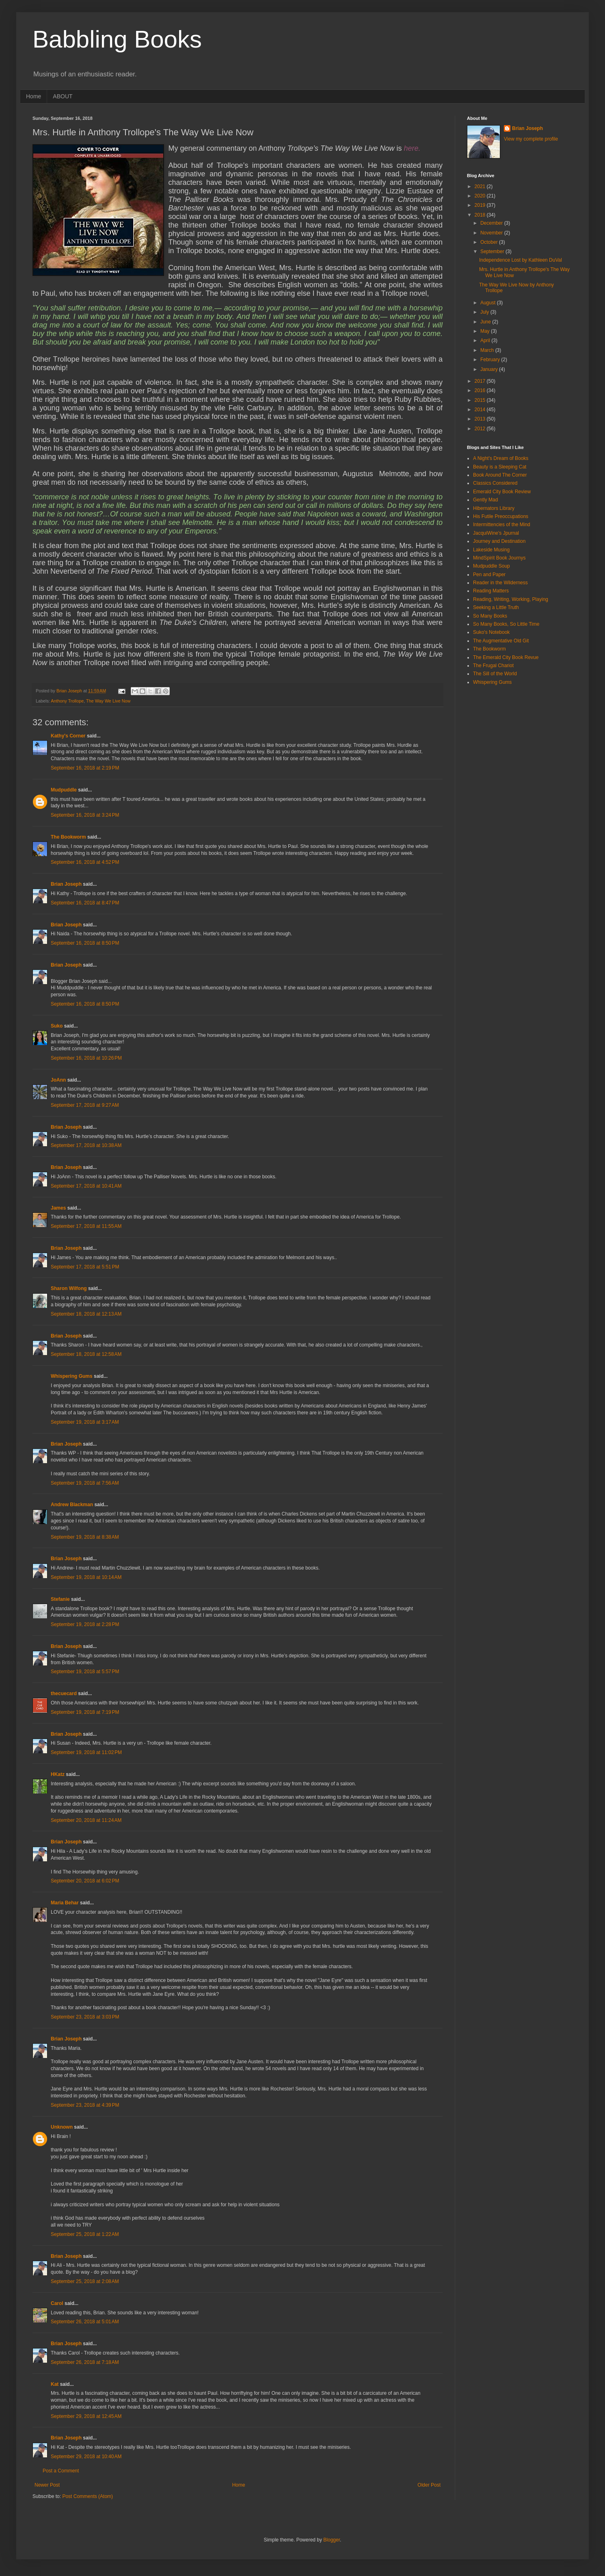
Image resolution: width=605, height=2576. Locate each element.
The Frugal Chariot (493, 665)
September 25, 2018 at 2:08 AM (85, 2281)
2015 (481, 400)
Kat (54, 2384)
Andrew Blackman (72, 1504)
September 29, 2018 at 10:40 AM (86, 2456)
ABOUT (62, 96)
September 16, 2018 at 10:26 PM (86, 1058)
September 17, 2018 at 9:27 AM (85, 1105)
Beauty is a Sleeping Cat (499, 467)
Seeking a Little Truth (496, 607)
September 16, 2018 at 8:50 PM (85, 943)
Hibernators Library (493, 508)
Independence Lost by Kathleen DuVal (520, 260)
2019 (481, 205)
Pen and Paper (489, 574)
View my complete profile (531, 139)
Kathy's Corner (68, 736)
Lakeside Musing (491, 550)
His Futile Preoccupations (500, 516)
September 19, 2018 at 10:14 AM (86, 1577)
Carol (57, 2303)
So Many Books (490, 616)
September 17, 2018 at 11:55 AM (86, 1226)
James (58, 1208)
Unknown (62, 2127)
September (493, 251)
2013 (481, 419)
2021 (481, 186)
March (487, 350)
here (411, 148)
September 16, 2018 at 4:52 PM (85, 862)
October (489, 242)
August (488, 303)
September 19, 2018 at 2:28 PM (85, 1624)
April (485, 340)
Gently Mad (485, 500)
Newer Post (47, 2485)
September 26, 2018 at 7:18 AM (85, 2362)
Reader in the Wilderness (500, 582)
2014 (481, 409)
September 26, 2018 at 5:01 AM (85, 2321)
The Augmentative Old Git (501, 641)
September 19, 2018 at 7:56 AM (85, 1483)
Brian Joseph (66, 884)
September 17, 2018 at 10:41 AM (86, 1186)
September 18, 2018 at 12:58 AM (86, 1354)
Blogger (331, 2540)
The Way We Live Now (108, 700)
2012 (481, 429)
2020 (481, 196)
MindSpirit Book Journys (499, 558)
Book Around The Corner (500, 475)
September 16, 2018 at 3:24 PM (85, 815)
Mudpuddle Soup (491, 566)
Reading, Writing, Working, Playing (510, 599)
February (490, 359)
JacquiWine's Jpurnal (496, 533)
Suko (57, 1026)
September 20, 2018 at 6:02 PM (85, 1881)
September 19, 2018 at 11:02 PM (86, 1752)
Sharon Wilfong (69, 1288)
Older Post (429, 2485)
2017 (481, 381)
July (485, 312)
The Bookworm (68, 837)
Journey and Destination (499, 541)
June (486, 322)
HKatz (58, 1774)
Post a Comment (61, 2471)
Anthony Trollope (67, 700)
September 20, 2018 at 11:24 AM (86, 1820)
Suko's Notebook (491, 632)
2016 (481, 390)
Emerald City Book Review (502, 491)
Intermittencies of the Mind (501, 524)
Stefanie (60, 1599)
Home (33, 96)
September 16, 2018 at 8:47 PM (85, 903)
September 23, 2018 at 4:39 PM (85, 2105)
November (492, 233)
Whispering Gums (72, 1376)
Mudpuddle (64, 790)
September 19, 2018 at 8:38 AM (85, 1537)
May (485, 331)
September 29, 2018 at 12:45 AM (86, 2416)
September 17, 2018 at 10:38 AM (86, 1145)
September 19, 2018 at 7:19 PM (85, 1712)
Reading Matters (491, 591)
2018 (481, 215)
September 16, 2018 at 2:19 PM (85, 768)
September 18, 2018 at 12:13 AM (86, 1314)
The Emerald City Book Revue (505, 657)
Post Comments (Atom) (87, 2496)
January (489, 369)
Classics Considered (495, 483)
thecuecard (64, 1693)
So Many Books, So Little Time (506, 624)
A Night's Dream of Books (500, 458)
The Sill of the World (495, 674)
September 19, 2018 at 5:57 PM (85, 1671)
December (492, 223)
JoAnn (58, 1080)
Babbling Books (117, 39)
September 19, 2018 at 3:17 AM (85, 1422)
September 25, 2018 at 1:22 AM (85, 2234)
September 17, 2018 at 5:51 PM (85, 1267)
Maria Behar (65, 1903)
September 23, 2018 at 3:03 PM (85, 2017)
